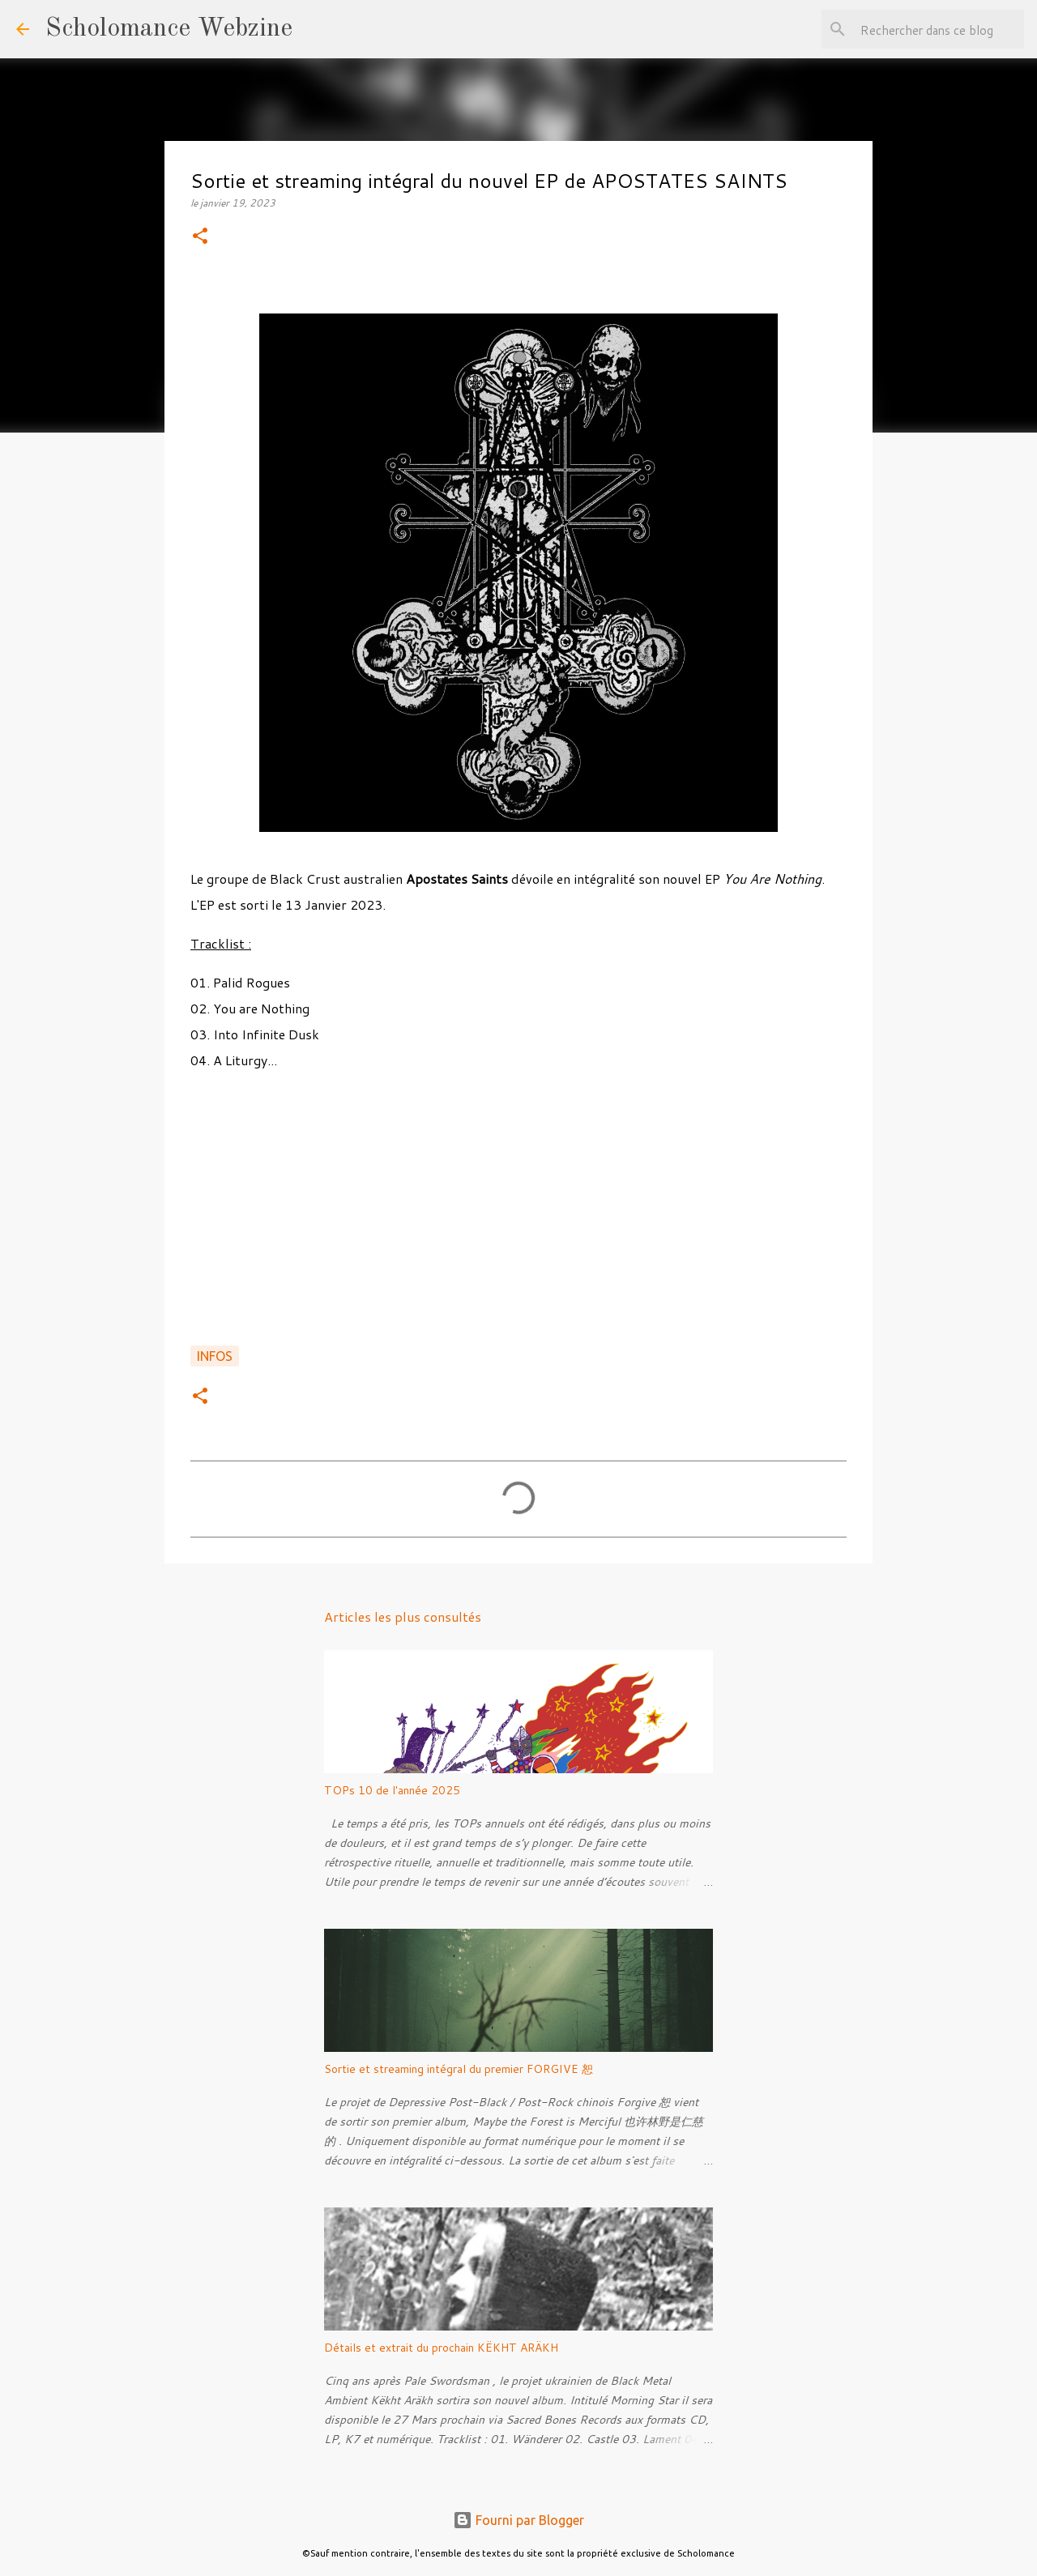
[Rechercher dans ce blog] (939, 29)
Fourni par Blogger (518, 2520)
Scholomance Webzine (168, 29)
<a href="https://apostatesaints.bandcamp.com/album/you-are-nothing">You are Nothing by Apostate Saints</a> (518, 1223)
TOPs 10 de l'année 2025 (392, 1790)
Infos (215, 1356)
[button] (200, 237)
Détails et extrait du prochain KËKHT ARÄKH (441, 2347)
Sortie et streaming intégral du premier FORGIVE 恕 (458, 2069)
